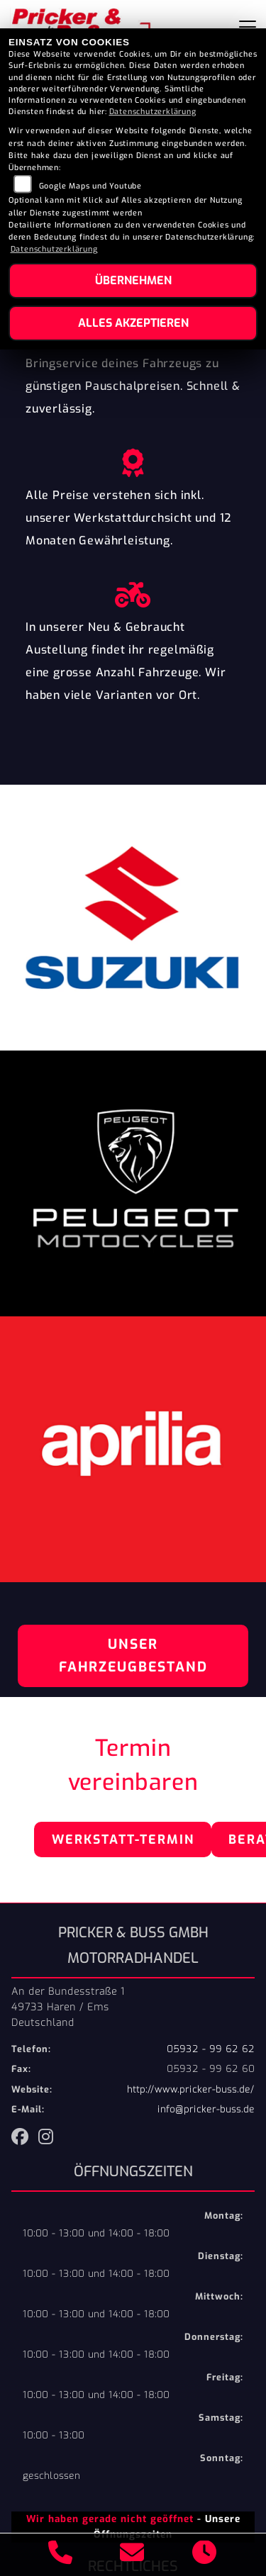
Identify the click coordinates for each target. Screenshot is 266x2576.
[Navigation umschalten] (247, 27)
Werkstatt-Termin (123, 1839)
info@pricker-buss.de (206, 2109)
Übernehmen (133, 280)
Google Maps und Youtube (90, 186)
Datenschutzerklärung (152, 111)
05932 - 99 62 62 (211, 2049)
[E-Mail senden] (132, 2555)
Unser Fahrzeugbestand (133, 1655)
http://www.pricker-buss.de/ (191, 2089)
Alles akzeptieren (133, 322)
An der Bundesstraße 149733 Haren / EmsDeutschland (68, 2007)
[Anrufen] (60, 2555)
